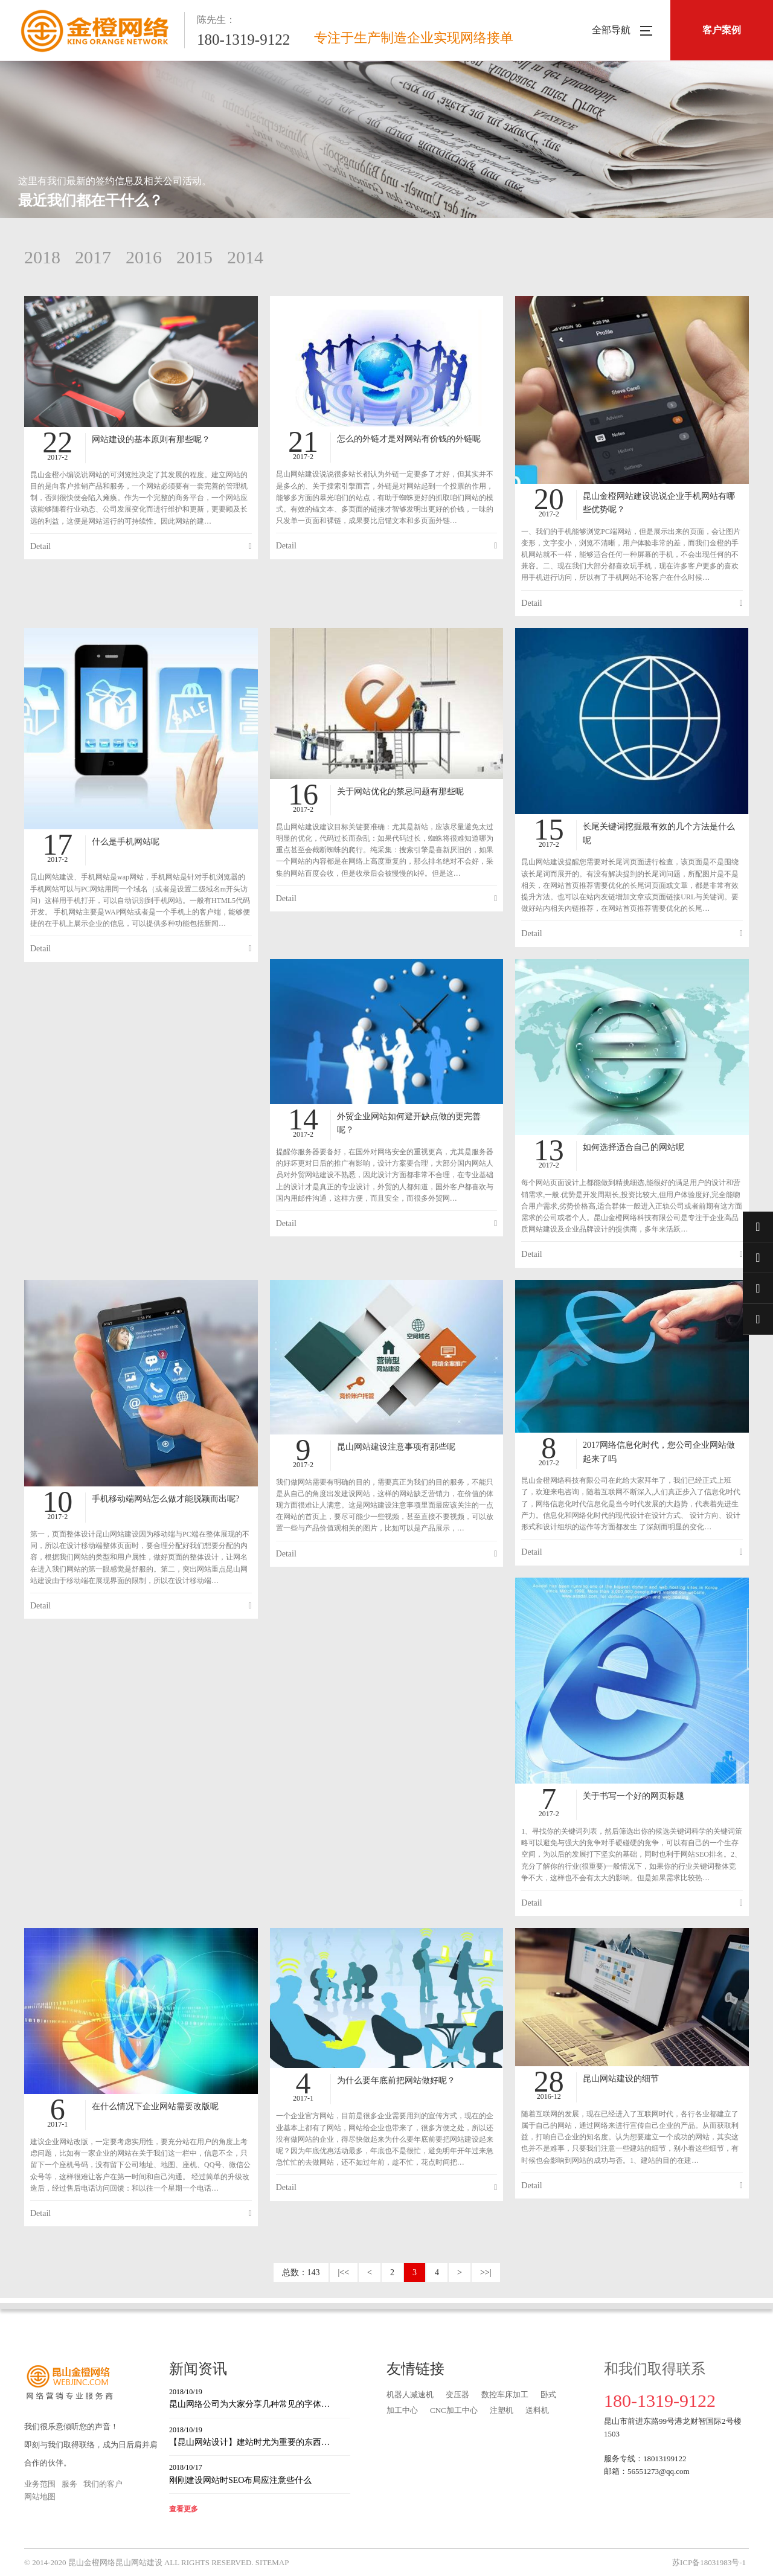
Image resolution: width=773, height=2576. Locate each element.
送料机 (537, 2410)
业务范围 (40, 2483)
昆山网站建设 (138, 2562)
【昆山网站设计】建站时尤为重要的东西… (259, 2435)
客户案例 (721, 30)
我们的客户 (103, 2483)
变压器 (457, 2394)
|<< (344, 2272)
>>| (486, 2272)
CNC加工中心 (454, 2410)
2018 (42, 257)
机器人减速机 (410, 2394)
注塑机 (501, 2410)
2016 (144, 257)
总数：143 (301, 2272)
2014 (245, 257)
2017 (93, 257)
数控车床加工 (504, 2394)
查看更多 (183, 2509)
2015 (194, 257)
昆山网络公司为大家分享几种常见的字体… (259, 2397)
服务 (69, 2483)
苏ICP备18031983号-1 (709, 2562)
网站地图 (40, 2496)
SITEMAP (272, 2562)
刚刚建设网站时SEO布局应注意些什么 (259, 2473)
